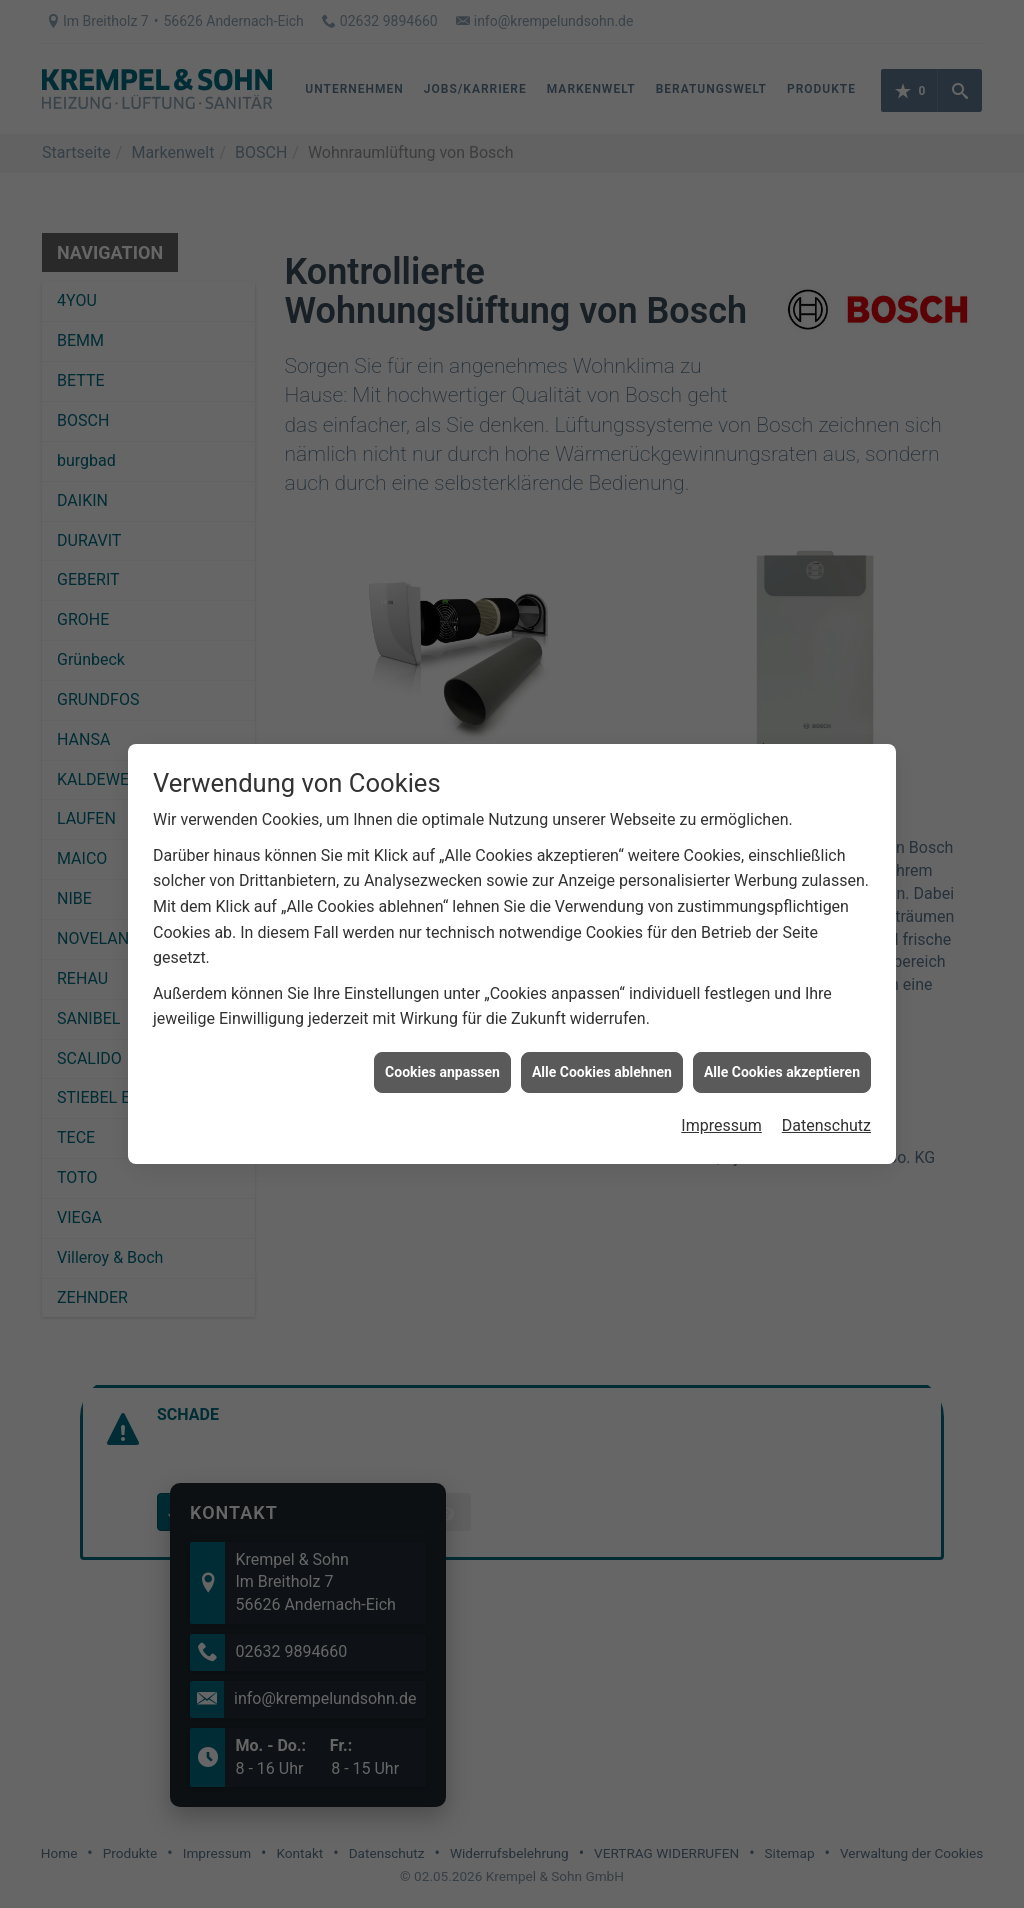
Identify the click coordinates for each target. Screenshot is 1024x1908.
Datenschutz (826, 1102)
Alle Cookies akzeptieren (782, 1049)
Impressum (721, 1102)
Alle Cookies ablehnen (602, 1049)
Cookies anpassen (442, 1049)
